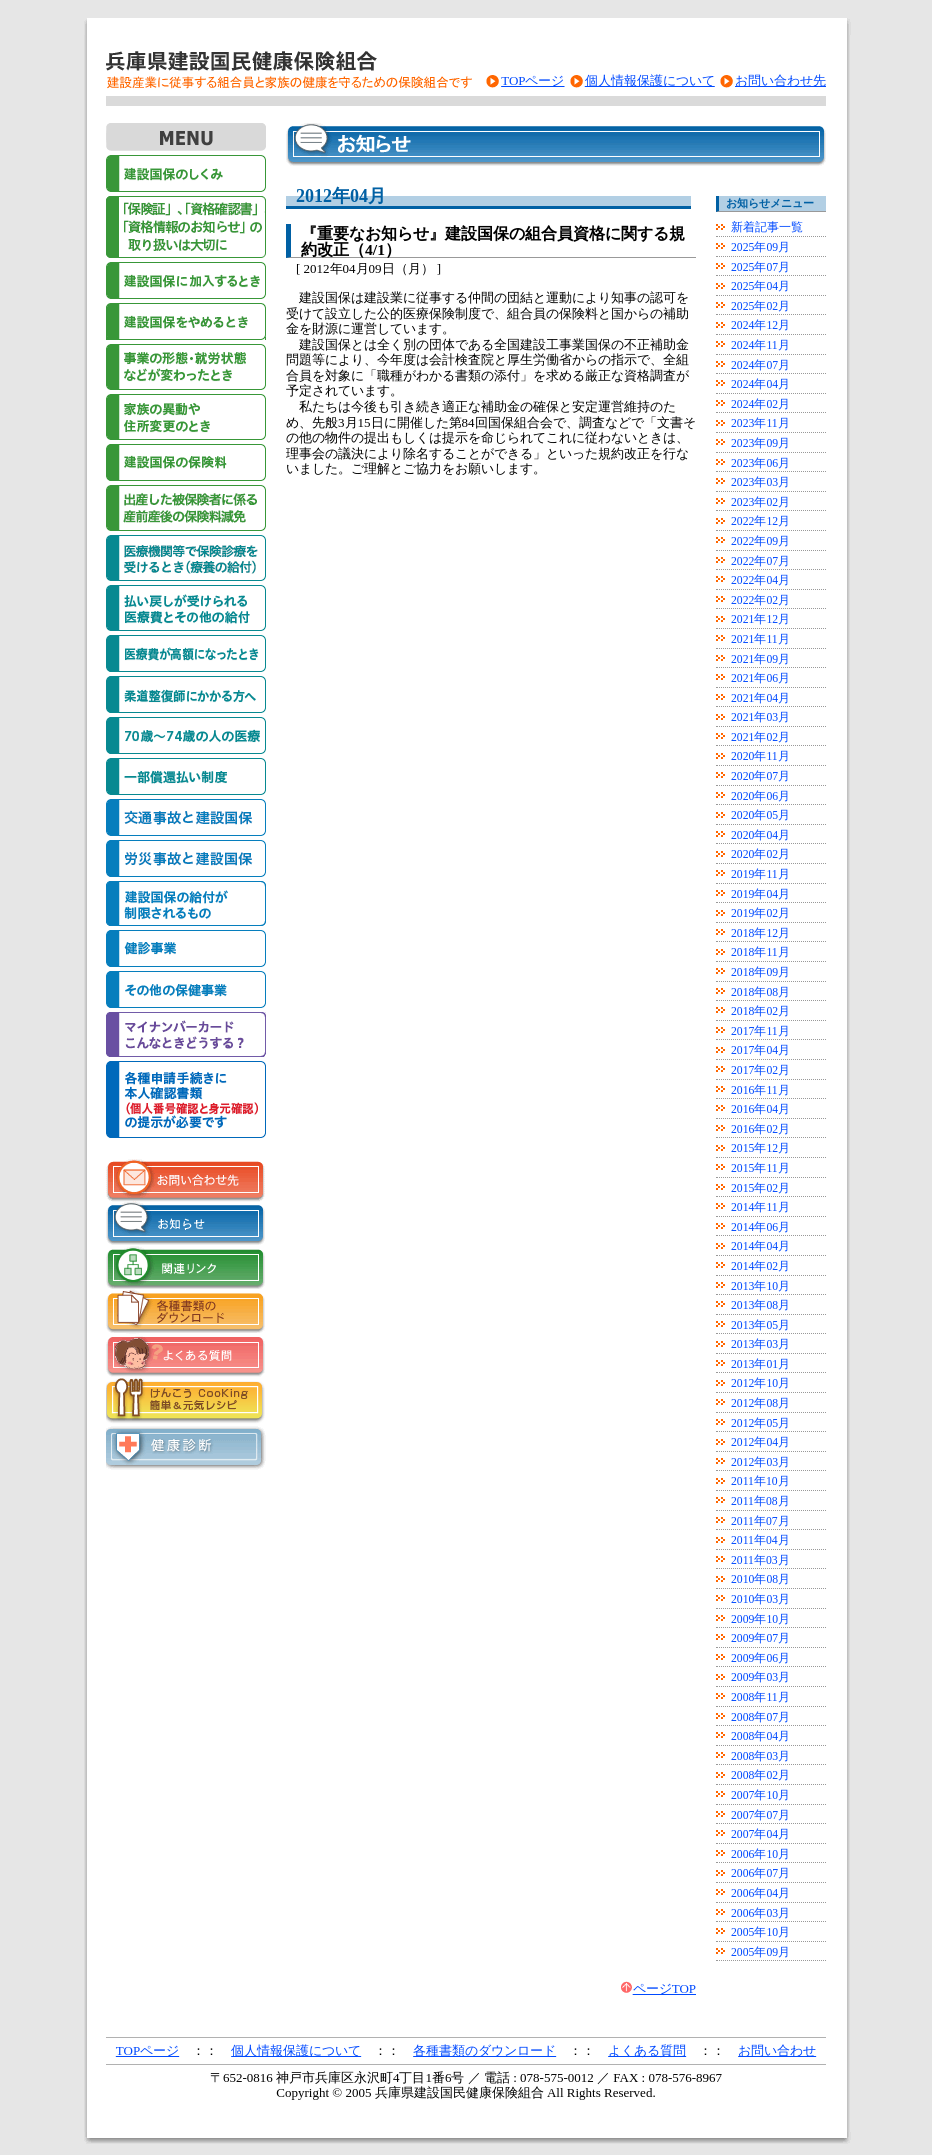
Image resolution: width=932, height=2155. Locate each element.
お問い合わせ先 (780, 80)
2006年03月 (760, 1913)
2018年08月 (760, 992)
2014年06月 (760, 1227)
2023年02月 (760, 502)
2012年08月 (760, 1403)
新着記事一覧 (767, 227)
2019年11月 (760, 874)
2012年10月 (760, 1383)
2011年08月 (760, 1501)
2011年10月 (760, 1481)
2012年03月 (760, 1462)
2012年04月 (760, 1442)
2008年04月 (760, 1736)
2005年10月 (760, 1932)
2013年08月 (760, 1305)
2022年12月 (760, 521)
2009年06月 (760, 1658)
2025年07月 (760, 267)
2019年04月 (760, 894)
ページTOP (664, 1988)
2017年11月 (760, 1031)
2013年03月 (760, 1344)
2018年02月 (760, 1011)
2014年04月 (760, 1246)
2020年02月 (760, 854)
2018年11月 (760, 952)
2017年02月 (760, 1070)
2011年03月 (760, 1560)
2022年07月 (760, 561)
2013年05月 (760, 1325)
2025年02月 (760, 306)
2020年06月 (760, 796)
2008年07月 (760, 1717)
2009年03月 (760, 1677)
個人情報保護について (650, 80)
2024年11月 (760, 345)
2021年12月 (760, 619)
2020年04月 (760, 835)
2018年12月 (760, 933)
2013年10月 (760, 1286)
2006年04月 (760, 1893)
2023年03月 (760, 482)
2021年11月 (760, 639)
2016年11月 (760, 1090)
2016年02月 (760, 1129)
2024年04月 (760, 384)
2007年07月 (760, 1815)
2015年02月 (760, 1188)
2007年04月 (760, 1834)
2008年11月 (760, 1697)
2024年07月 (760, 365)
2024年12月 (760, 325)
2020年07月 (760, 776)
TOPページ (532, 80)
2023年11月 (760, 423)
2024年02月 (760, 404)
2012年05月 (760, 1423)
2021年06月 (760, 678)
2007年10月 (760, 1795)
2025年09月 (760, 247)
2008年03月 (760, 1756)
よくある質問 (647, 2050)
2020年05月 (760, 815)
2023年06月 (760, 463)
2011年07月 (760, 1521)
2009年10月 (760, 1619)
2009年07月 (760, 1638)
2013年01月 (760, 1364)
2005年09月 (760, 1952)
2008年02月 (760, 1775)
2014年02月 (760, 1266)
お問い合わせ (777, 2050)
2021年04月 (760, 698)
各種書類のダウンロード (484, 2050)
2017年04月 (760, 1050)
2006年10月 (760, 1854)
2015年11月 (760, 1168)
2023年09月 (760, 443)
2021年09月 (760, 659)
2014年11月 (760, 1207)
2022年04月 (760, 580)
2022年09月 (760, 541)
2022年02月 (760, 600)
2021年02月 (760, 737)
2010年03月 (760, 1599)
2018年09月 (760, 972)
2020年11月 (760, 756)
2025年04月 (760, 286)
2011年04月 (760, 1540)
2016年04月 (760, 1109)
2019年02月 (760, 913)
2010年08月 (760, 1579)
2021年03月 (760, 717)
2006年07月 (760, 1873)
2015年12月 (760, 1148)
